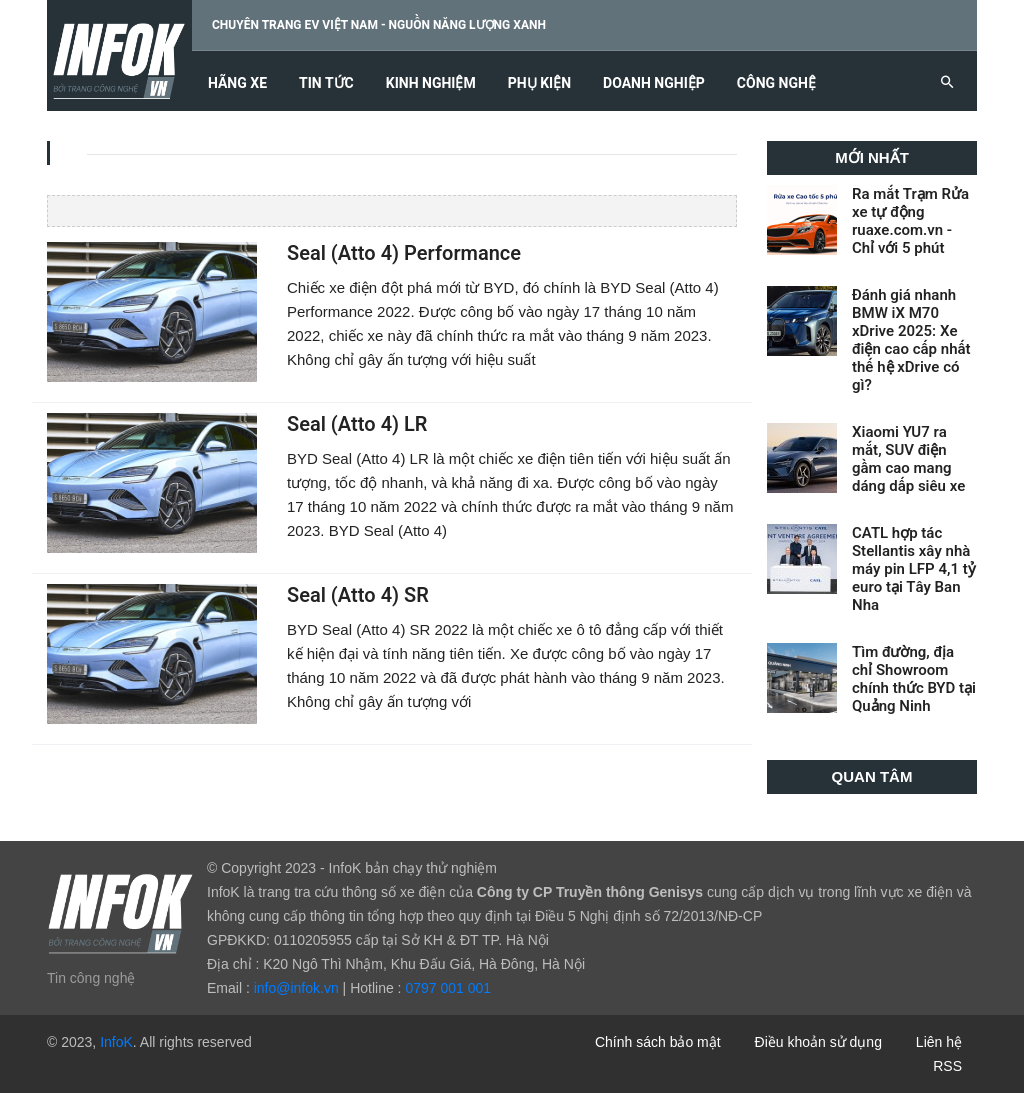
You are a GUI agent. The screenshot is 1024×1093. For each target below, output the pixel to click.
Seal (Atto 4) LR (357, 424)
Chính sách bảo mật (658, 1042)
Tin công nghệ (91, 978)
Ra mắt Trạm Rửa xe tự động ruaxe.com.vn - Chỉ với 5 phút (910, 221)
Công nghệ (776, 83)
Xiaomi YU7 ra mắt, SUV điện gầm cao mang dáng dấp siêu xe (908, 459)
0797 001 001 (448, 988)
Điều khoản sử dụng (818, 1042)
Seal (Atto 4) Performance (404, 253)
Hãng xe (237, 83)
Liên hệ (939, 1042)
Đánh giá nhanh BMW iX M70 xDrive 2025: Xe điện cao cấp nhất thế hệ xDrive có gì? (911, 340)
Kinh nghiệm (431, 83)
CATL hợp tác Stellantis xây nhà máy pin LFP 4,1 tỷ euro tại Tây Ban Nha (914, 569)
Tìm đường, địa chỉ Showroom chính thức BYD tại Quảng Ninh (914, 679)
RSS (947, 1066)
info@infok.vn (296, 988)
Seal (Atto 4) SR (358, 595)
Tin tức (326, 83)
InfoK (116, 1042)
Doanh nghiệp (654, 83)
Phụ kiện (539, 83)
